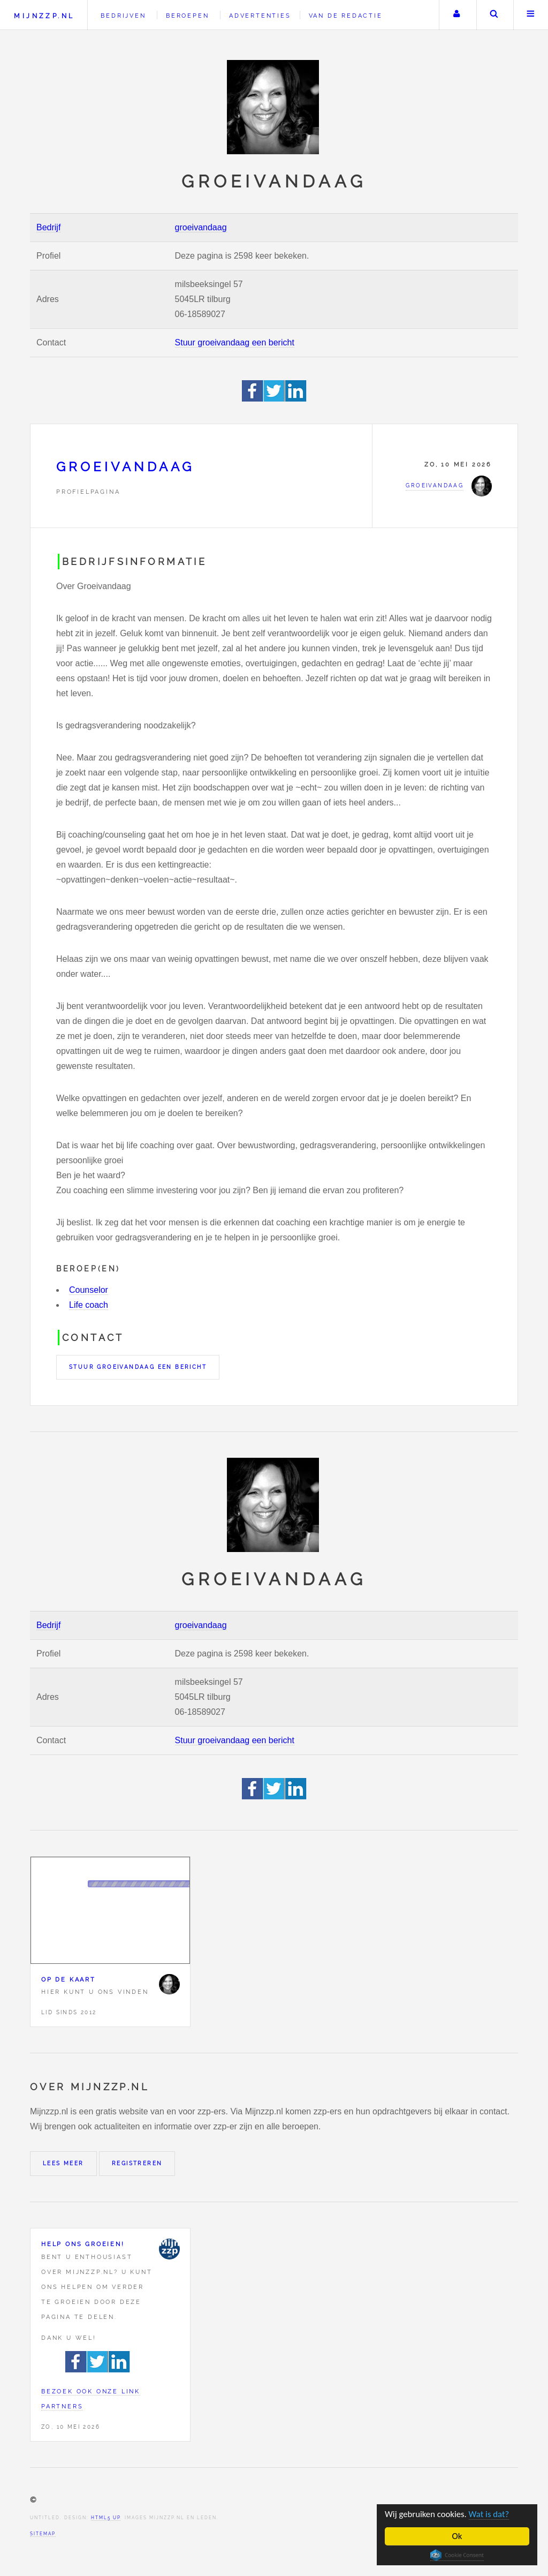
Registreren (137, 2163)
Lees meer (63, 2163)
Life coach (88, 1304)
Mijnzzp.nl (44, 16)
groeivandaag (201, 227)
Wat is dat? (490, 2514)
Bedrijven (123, 15)
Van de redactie (346, 15)
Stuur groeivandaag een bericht (234, 342)
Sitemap (43, 2533)
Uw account (456, 15)
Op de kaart (68, 1979)
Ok (457, 2536)
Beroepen (187, 15)
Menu (531, 15)
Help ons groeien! (83, 2244)
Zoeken (494, 15)
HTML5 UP (105, 2517)
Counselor (88, 1289)
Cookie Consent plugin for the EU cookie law (457, 2555)
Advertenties (260, 15)
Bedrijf (48, 227)
